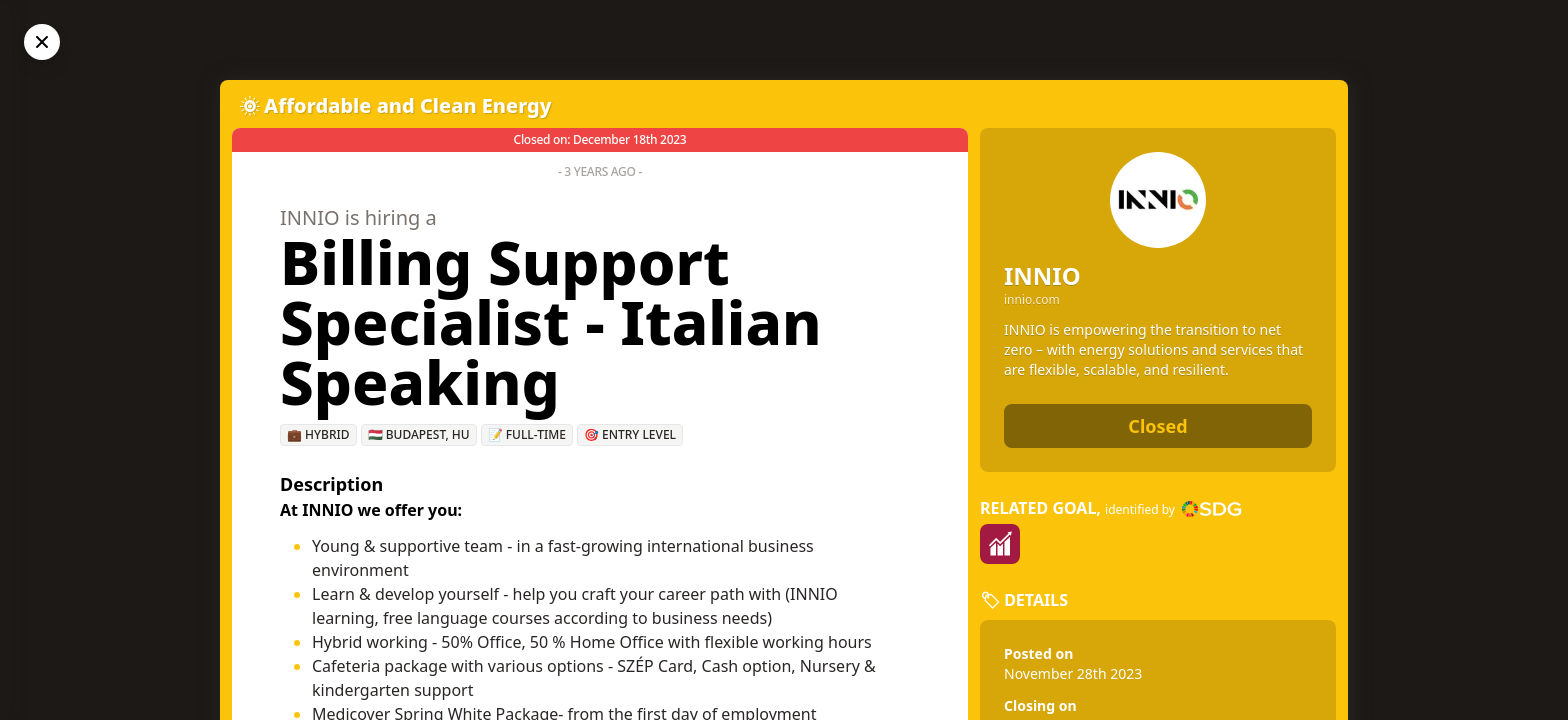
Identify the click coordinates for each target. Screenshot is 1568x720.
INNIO (1042, 275)
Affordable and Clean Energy (408, 105)
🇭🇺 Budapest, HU (419, 434)
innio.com (1032, 300)
